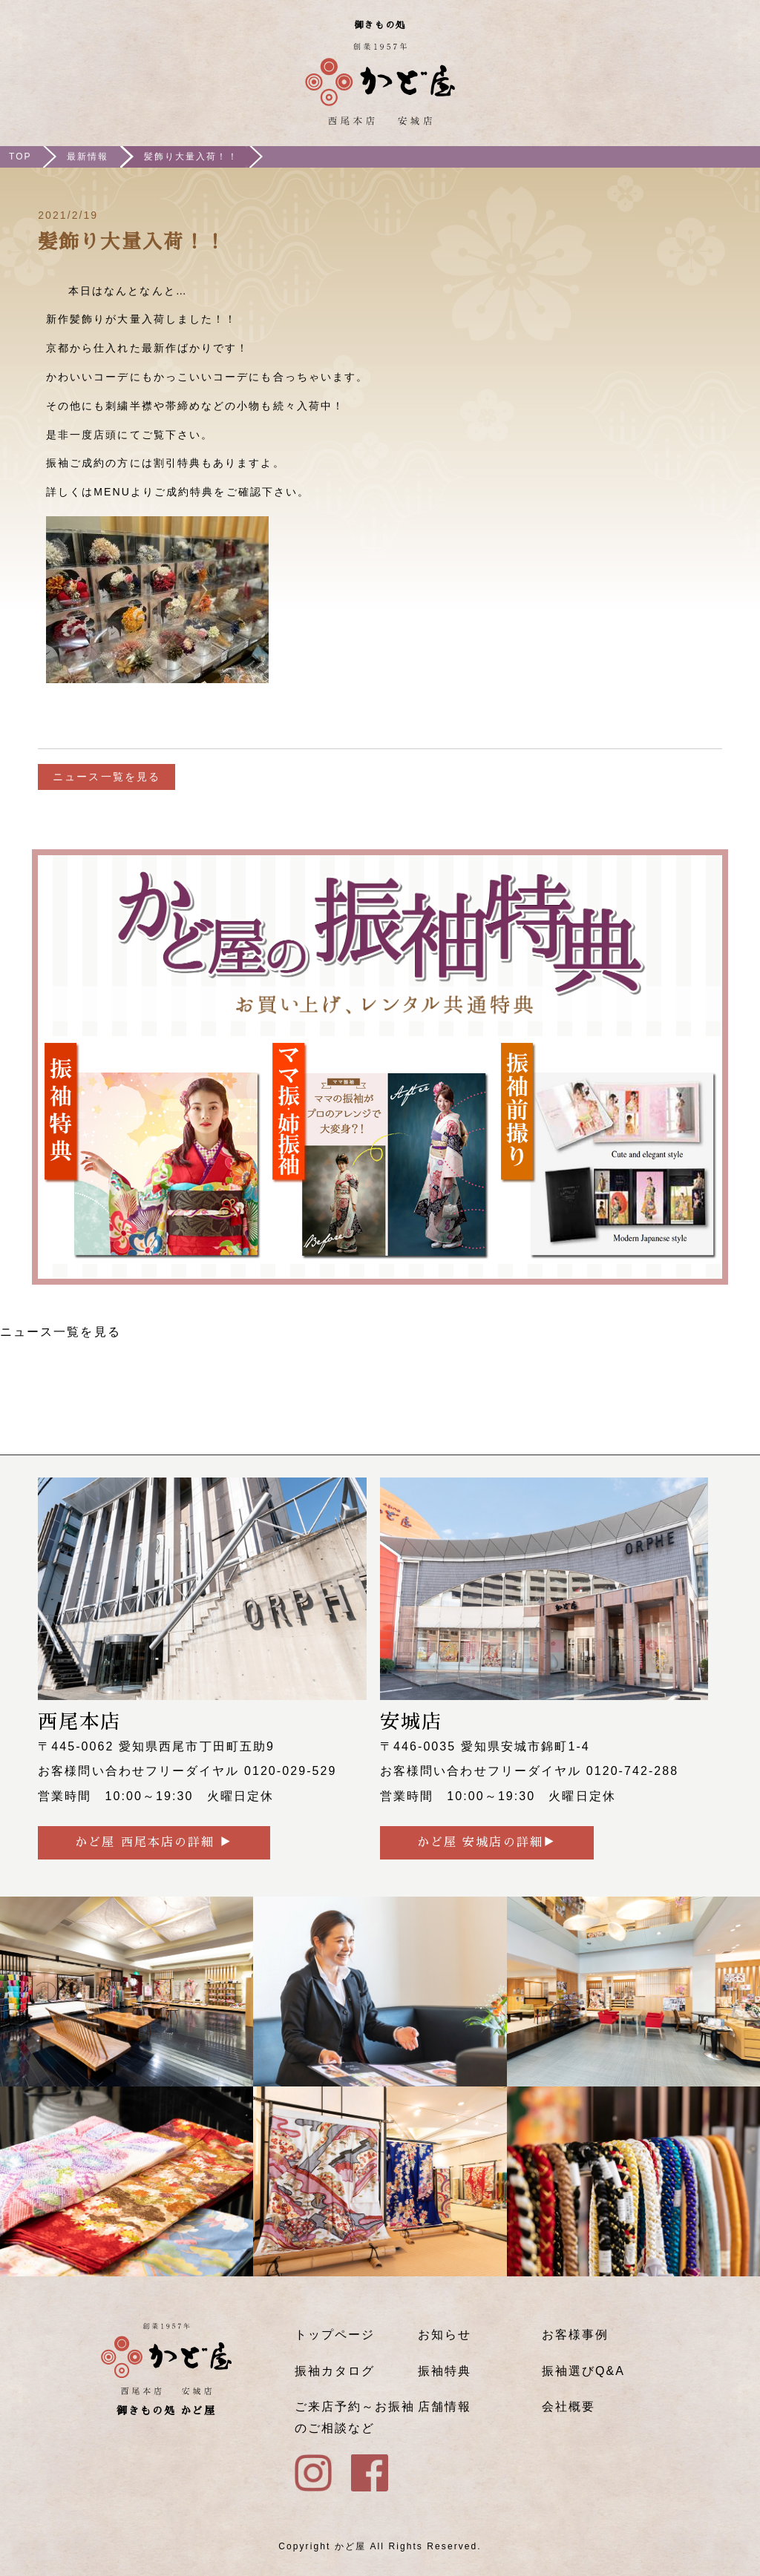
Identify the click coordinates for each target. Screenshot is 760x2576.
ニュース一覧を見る (106, 777)
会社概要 (568, 2406)
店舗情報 (444, 2406)
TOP (20, 156)
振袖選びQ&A (583, 2371)
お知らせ (444, 2334)
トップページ (335, 2334)
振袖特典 (444, 2371)
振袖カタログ (335, 2371)
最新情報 (87, 156)
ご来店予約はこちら (649, 88)
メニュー (735, 88)
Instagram (692, 88)
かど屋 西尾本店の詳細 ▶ (154, 1842)
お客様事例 (575, 2334)
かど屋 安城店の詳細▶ (487, 1842)
